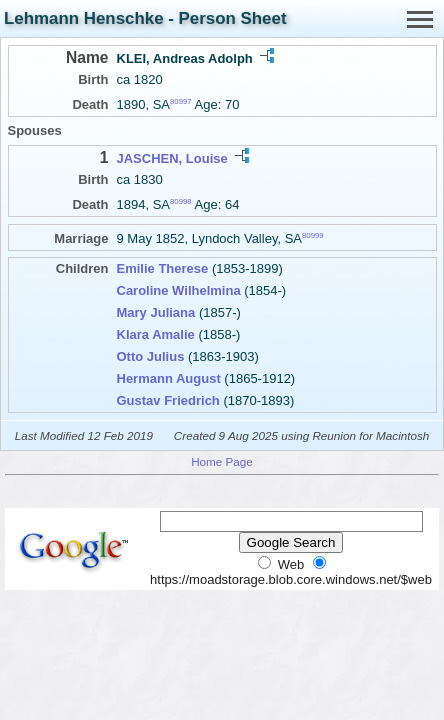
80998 (181, 201)
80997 (181, 101)
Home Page (222, 461)
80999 (313, 235)
